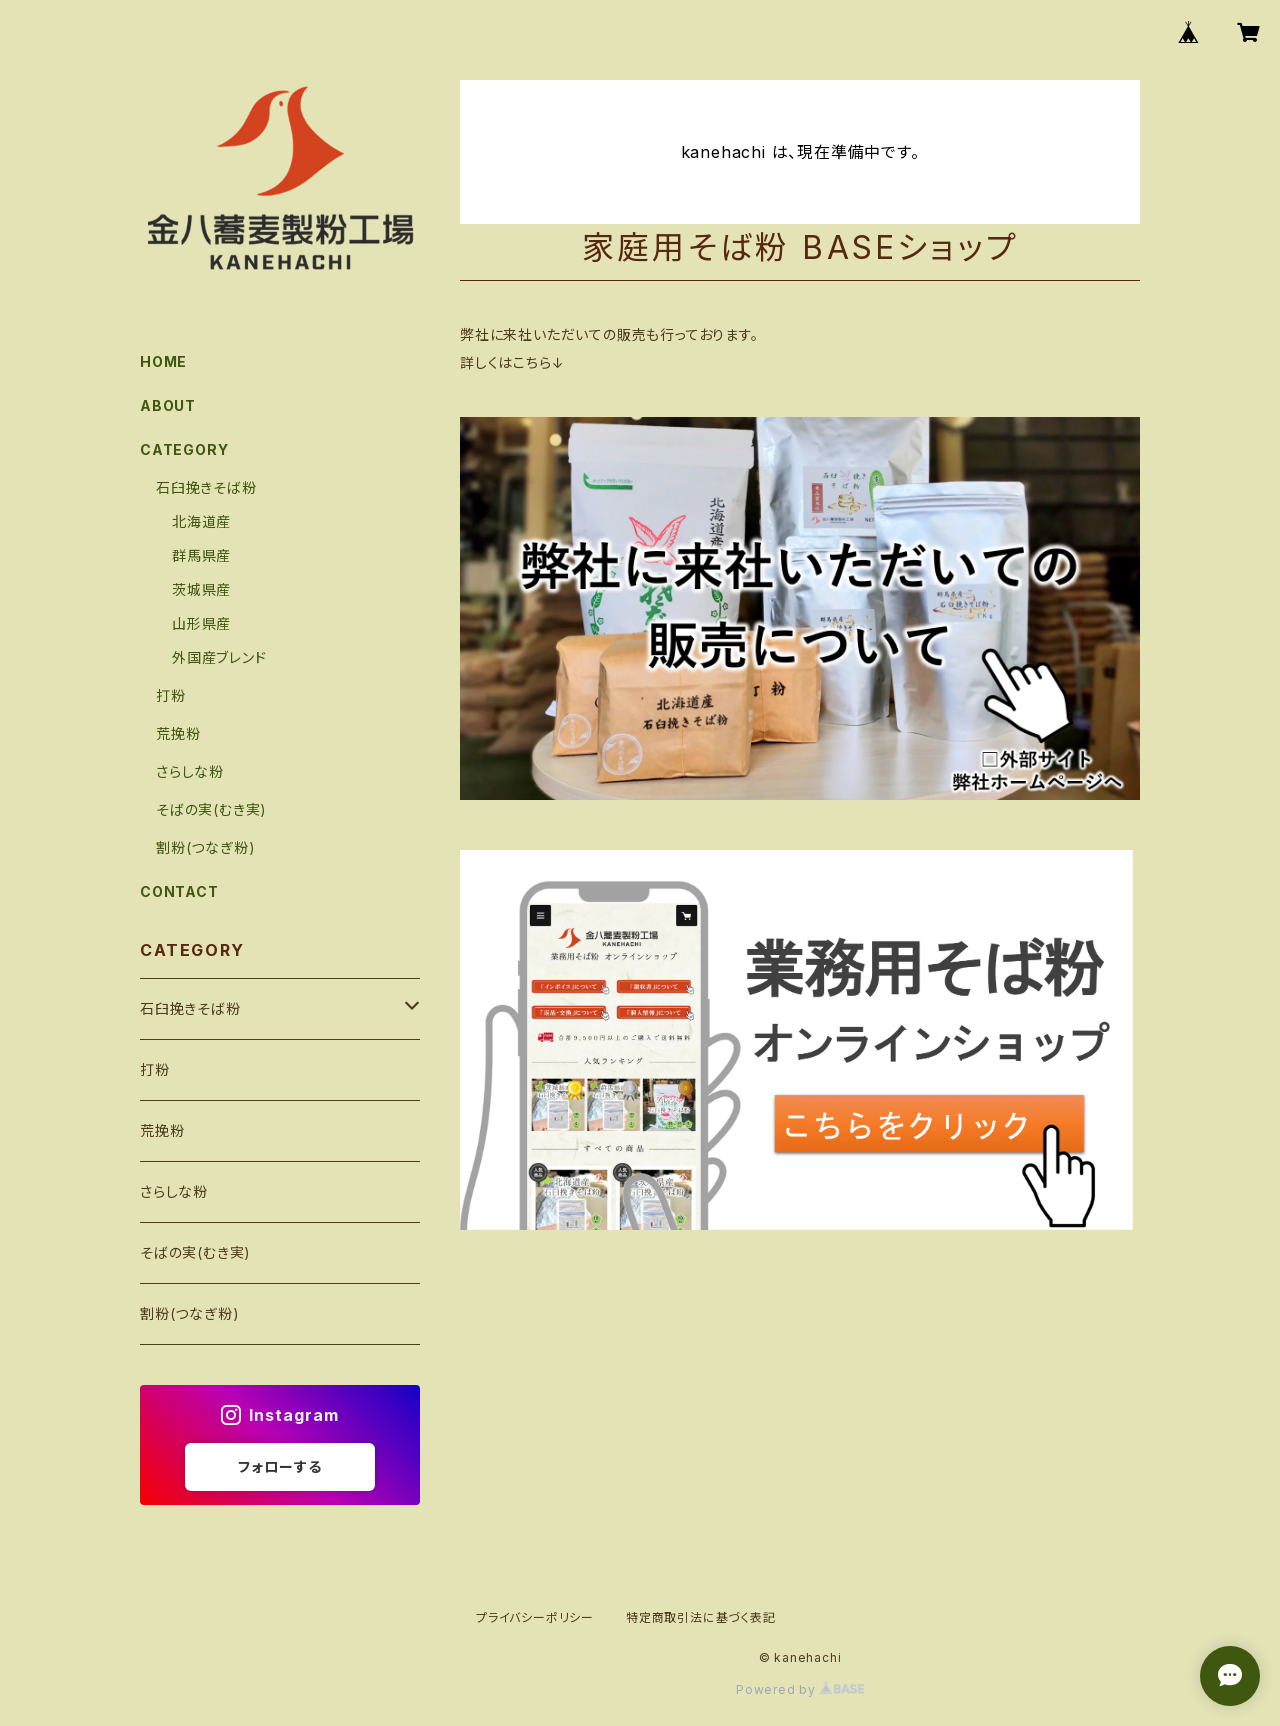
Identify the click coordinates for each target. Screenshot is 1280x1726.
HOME (163, 361)
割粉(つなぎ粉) (205, 847)
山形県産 (201, 623)
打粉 (171, 695)
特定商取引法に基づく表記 (701, 1617)
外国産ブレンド (219, 657)
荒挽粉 (178, 733)
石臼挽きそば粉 (206, 487)
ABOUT (168, 405)
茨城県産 (201, 589)
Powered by (800, 1689)
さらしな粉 (190, 771)
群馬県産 (201, 555)
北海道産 (201, 521)
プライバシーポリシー (535, 1617)
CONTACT (179, 891)
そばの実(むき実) (211, 809)
